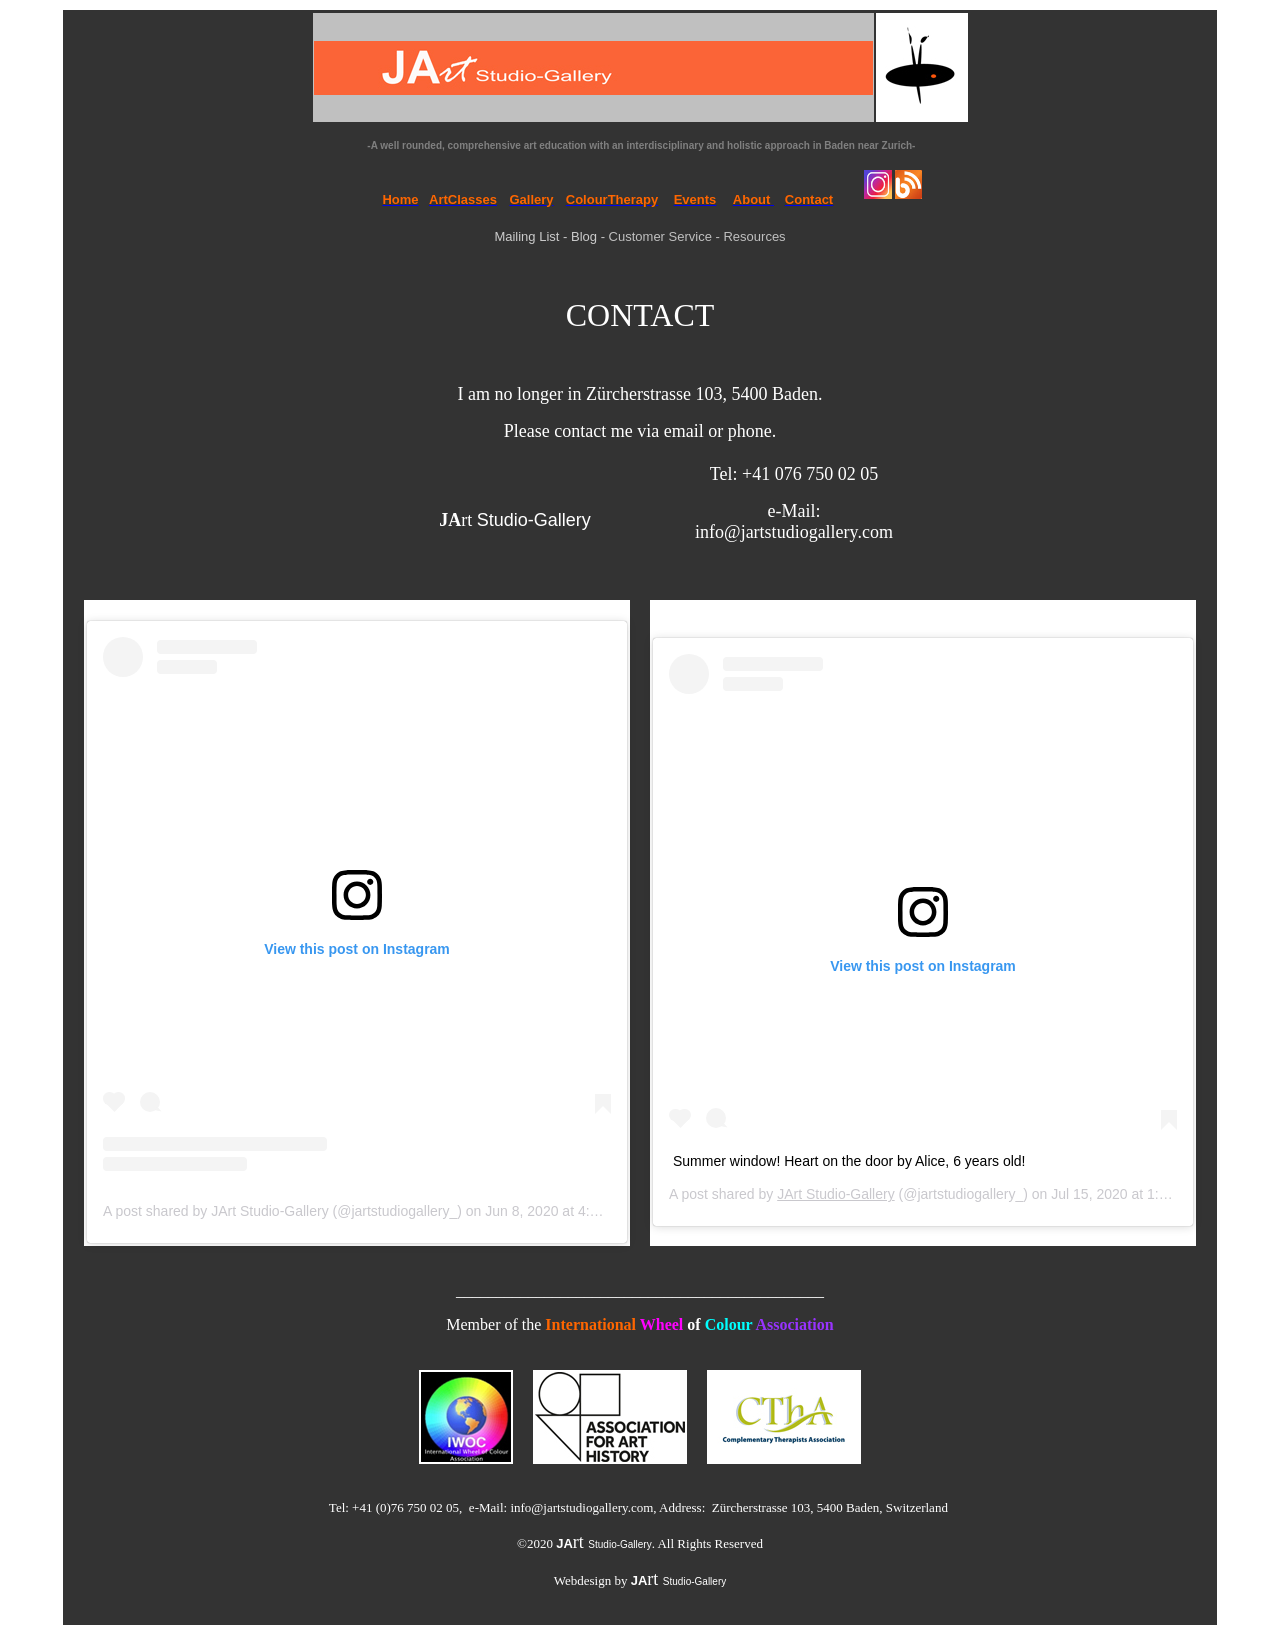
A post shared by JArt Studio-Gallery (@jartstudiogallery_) (282, 1211)
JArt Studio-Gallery (835, 1194)
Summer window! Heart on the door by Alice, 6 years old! (849, 1161)
